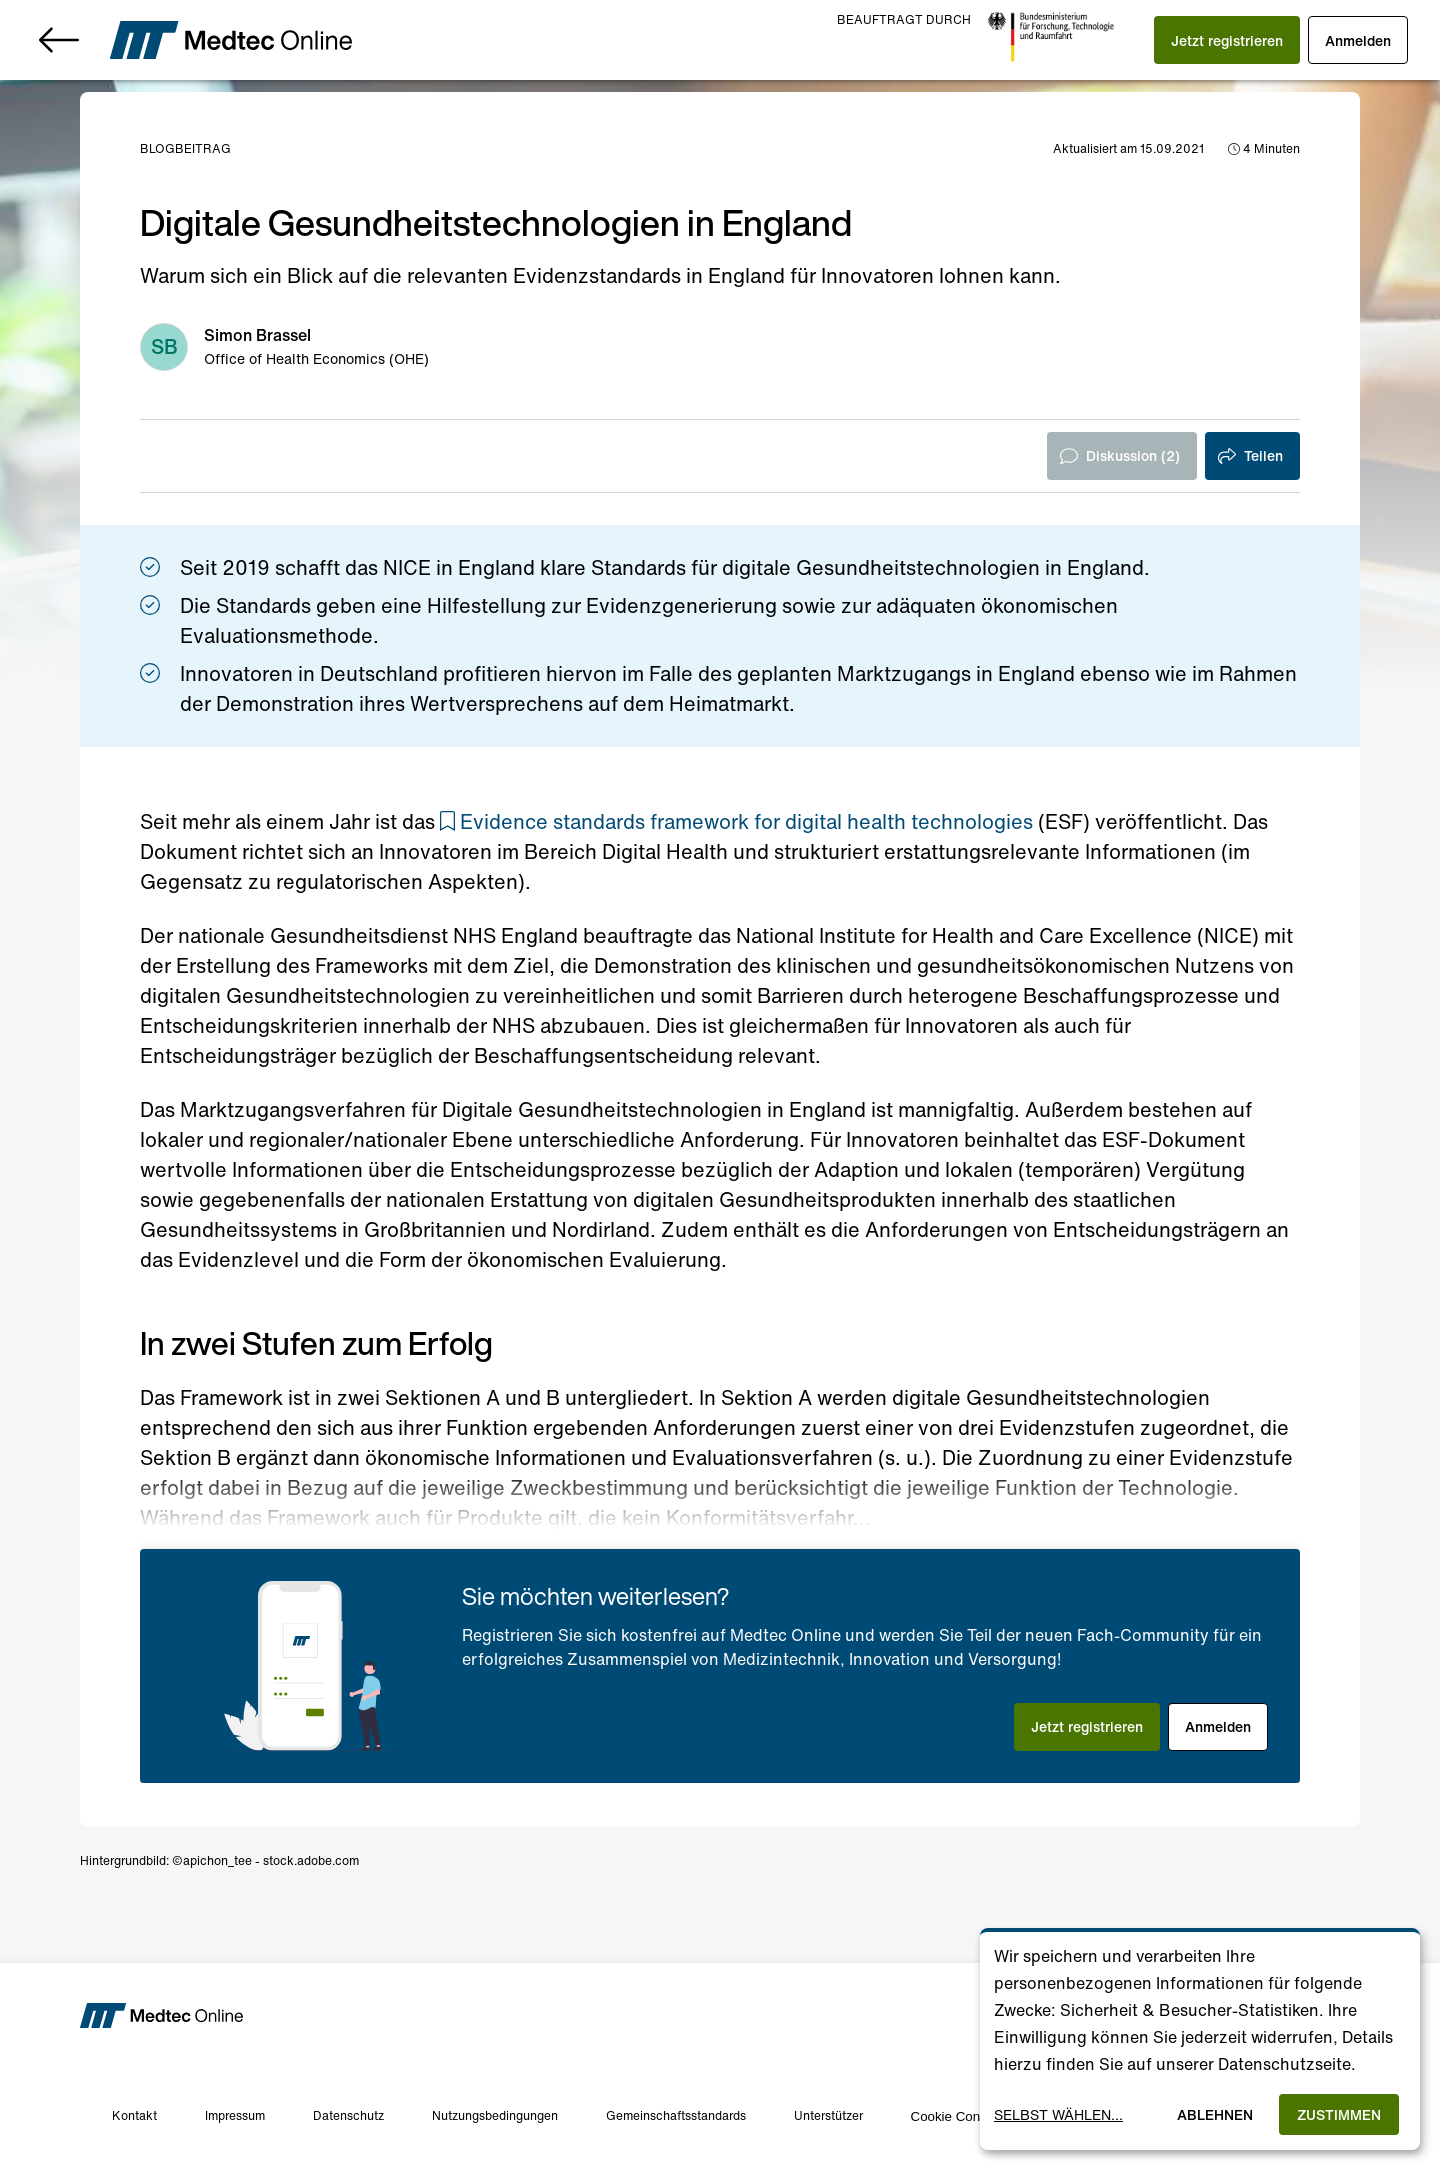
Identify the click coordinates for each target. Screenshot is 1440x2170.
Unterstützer (828, 2115)
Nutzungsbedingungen (495, 2115)
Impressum (235, 2115)
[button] (1227, 40)
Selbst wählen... (1058, 2114)
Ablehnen (1215, 2114)
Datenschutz (348, 2115)
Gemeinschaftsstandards (676, 2115)
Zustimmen (1339, 2114)
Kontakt (134, 2115)
